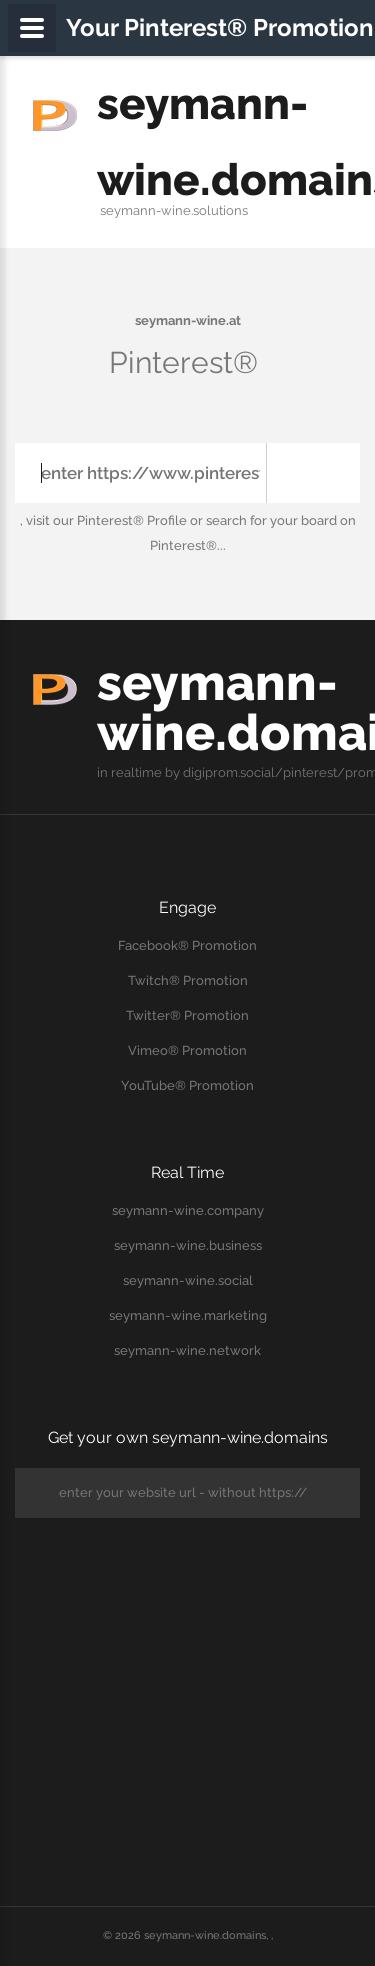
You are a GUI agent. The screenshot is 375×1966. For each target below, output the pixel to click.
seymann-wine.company (188, 1210)
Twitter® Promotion (187, 1015)
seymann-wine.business (188, 1245)
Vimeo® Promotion (187, 1050)
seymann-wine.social (188, 1280)
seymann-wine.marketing (188, 1315)
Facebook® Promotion (187, 945)
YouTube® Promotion (187, 1085)
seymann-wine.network (187, 1350)
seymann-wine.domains (205, 1935)
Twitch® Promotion (188, 980)
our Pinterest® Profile (120, 520)
